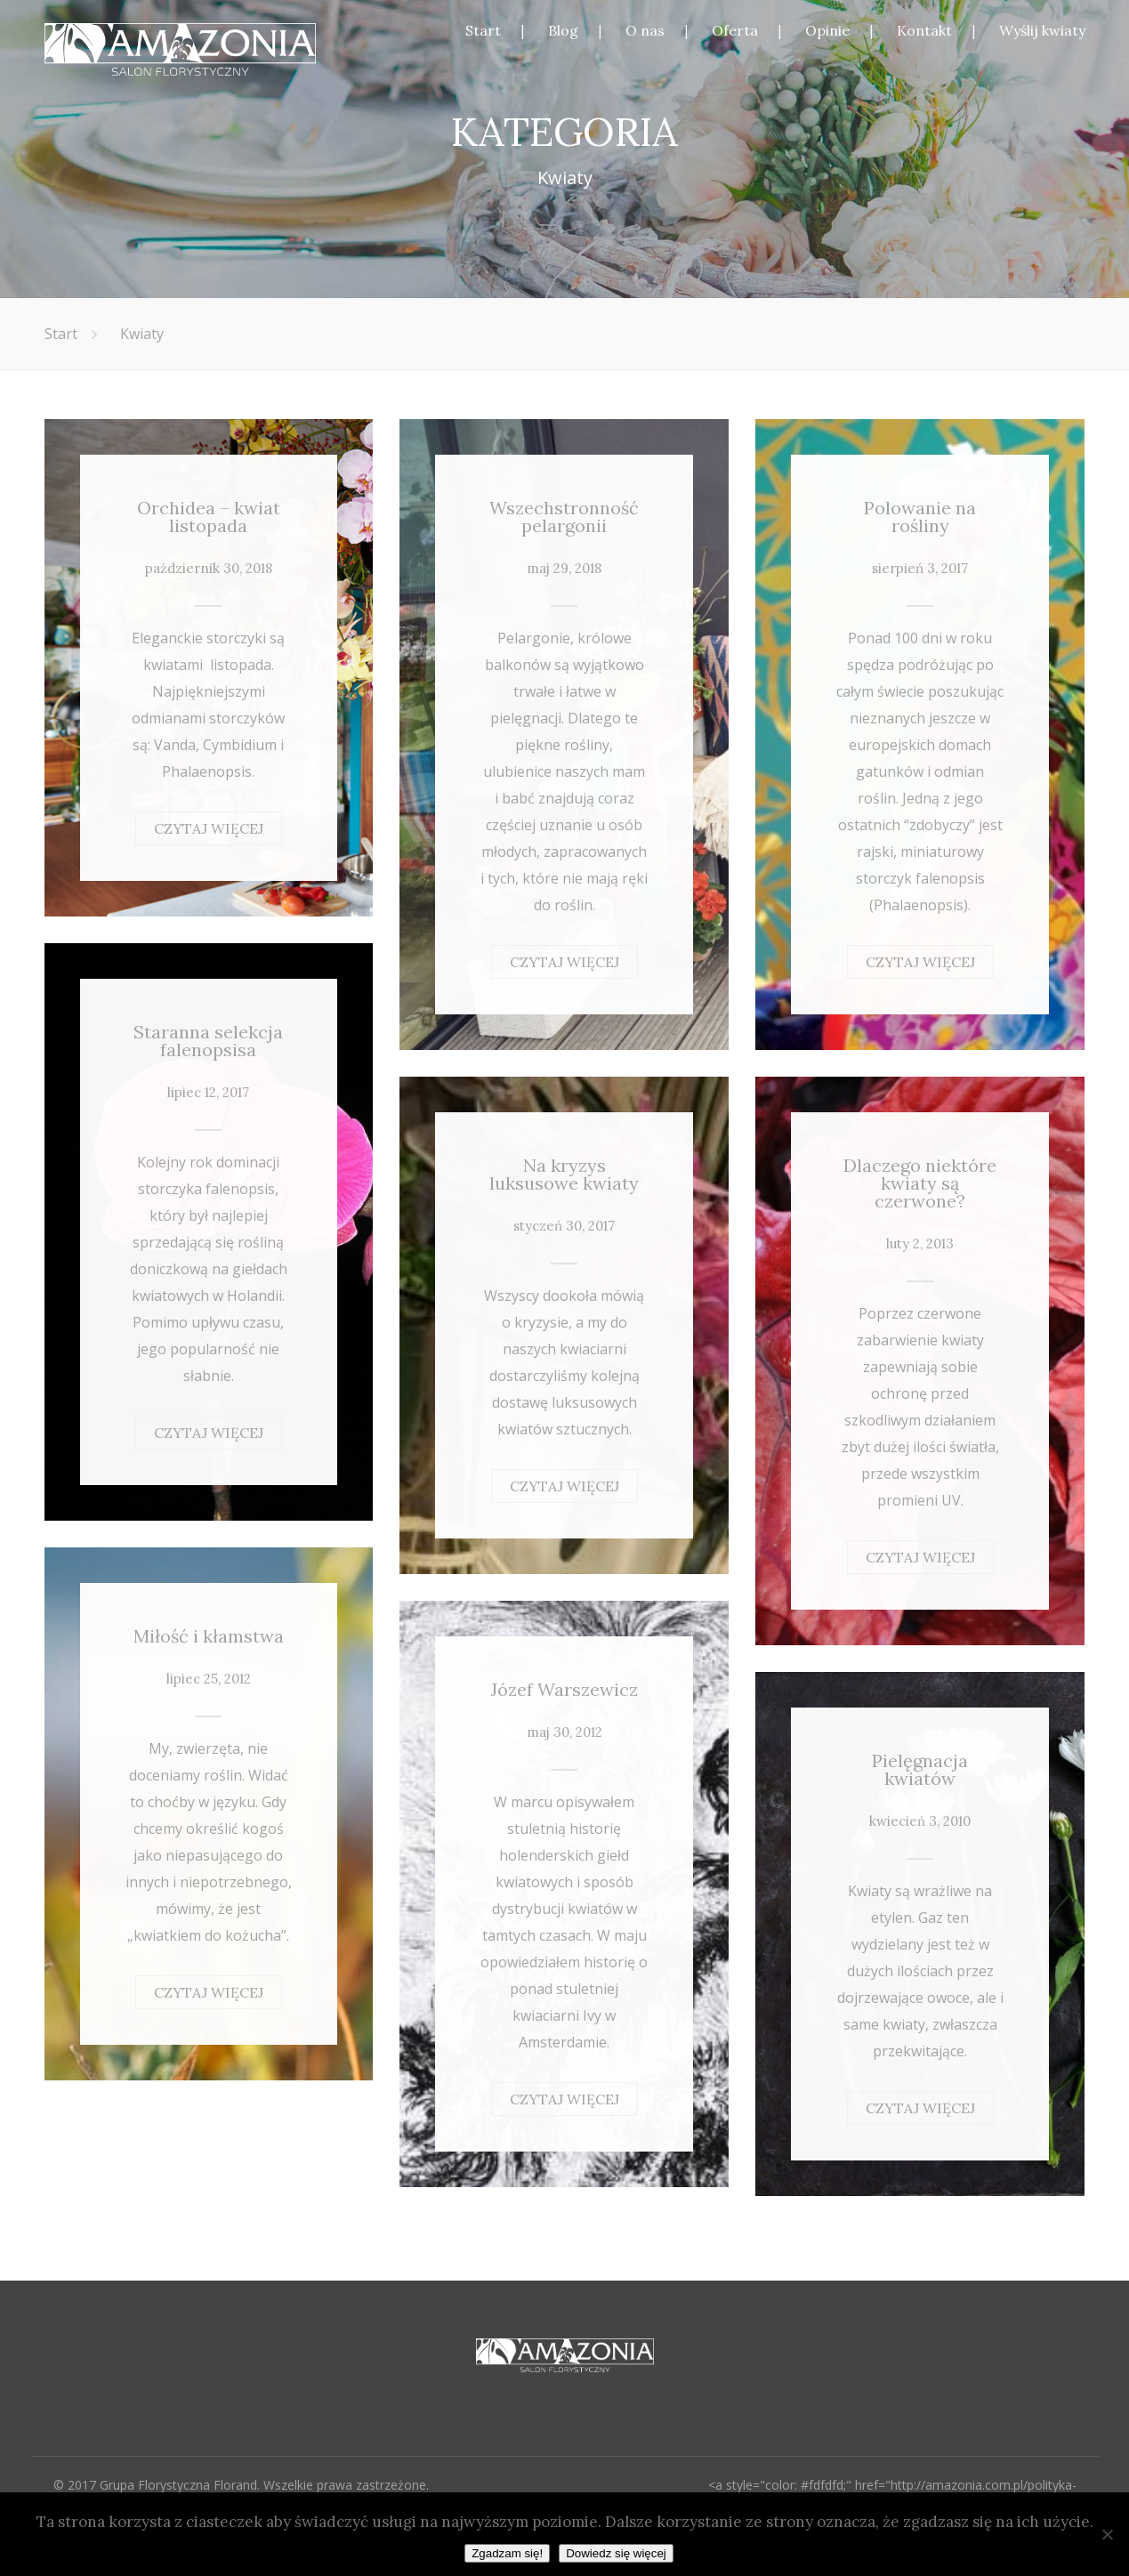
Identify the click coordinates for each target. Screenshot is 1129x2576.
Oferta (735, 30)
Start (483, 30)
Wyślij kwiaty (1042, 30)
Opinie (827, 30)
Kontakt (924, 30)
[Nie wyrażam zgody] (1107, 2534)
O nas (645, 30)
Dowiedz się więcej (616, 2553)
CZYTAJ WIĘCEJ (208, 828)
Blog (563, 30)
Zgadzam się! (507, 2553)
